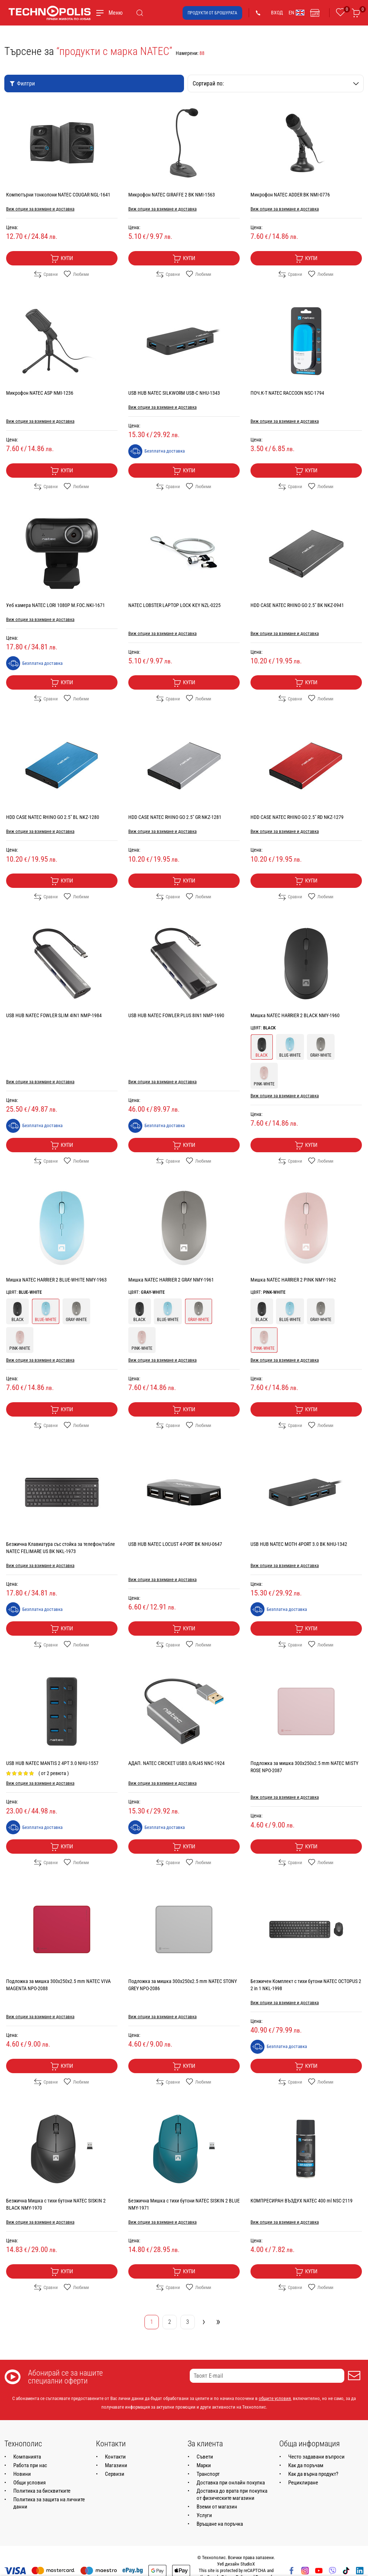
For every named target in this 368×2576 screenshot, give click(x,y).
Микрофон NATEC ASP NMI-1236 (39, 393)
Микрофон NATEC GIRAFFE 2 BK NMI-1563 (171, 195)
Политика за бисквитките (41, 2491)
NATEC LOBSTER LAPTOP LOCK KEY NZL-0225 (174, 605)
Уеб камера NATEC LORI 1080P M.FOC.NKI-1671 (55, 605)
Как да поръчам (305, 2465)
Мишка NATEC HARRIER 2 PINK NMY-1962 (293, 1280)
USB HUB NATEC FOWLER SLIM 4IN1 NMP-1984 (54, 1015)
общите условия (275, 2398)
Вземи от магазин (217, 2506)
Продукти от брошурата (212, 12)
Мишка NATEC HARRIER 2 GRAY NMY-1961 (171, 1280)
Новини (22, 2474)
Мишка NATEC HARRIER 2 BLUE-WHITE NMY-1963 (56, 1280)
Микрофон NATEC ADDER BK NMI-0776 (290, 195)
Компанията (27, 2457)
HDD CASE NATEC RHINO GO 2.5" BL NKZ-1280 (52, 817)
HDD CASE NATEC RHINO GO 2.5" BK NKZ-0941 (297, 605)
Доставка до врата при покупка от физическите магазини (232, 2494)
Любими (76, 274)
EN (296, 12)
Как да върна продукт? (313, 2474)
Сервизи (114, 2474)
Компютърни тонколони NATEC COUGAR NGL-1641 (58, 195)
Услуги (204, 2515)
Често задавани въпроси (316, 2457)
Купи (61, 258)
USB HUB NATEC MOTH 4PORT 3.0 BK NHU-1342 (298, 1544)
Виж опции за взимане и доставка (40, 209)
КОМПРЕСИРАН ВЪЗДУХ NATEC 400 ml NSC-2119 (301, 2201)
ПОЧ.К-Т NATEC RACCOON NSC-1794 (287, 393)
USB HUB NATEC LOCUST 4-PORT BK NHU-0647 (175, 1544)
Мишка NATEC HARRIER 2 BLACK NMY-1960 (295, 1015)
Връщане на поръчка (220, 2524)
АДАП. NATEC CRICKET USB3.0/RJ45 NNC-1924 (176, 1763)
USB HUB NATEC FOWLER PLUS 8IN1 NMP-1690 (176, 1015)
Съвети (205, 2457)
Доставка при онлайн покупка (231, 2482)
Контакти (115, 2457)
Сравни (46, 274)
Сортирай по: (276, 83)
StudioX (247, 2564)
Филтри (22, 83)
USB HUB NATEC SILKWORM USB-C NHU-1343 (174, 393)
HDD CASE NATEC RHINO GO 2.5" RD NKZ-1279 (297, 817)
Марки (204, 2465)
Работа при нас (30, 2465)
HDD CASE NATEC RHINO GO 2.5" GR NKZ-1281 (174, 817)
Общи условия (29, 2482)
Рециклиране (303, 2482)
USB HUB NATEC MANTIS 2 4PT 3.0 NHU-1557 (52, 1763)
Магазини (116, 2465)
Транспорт (208, 2474)
